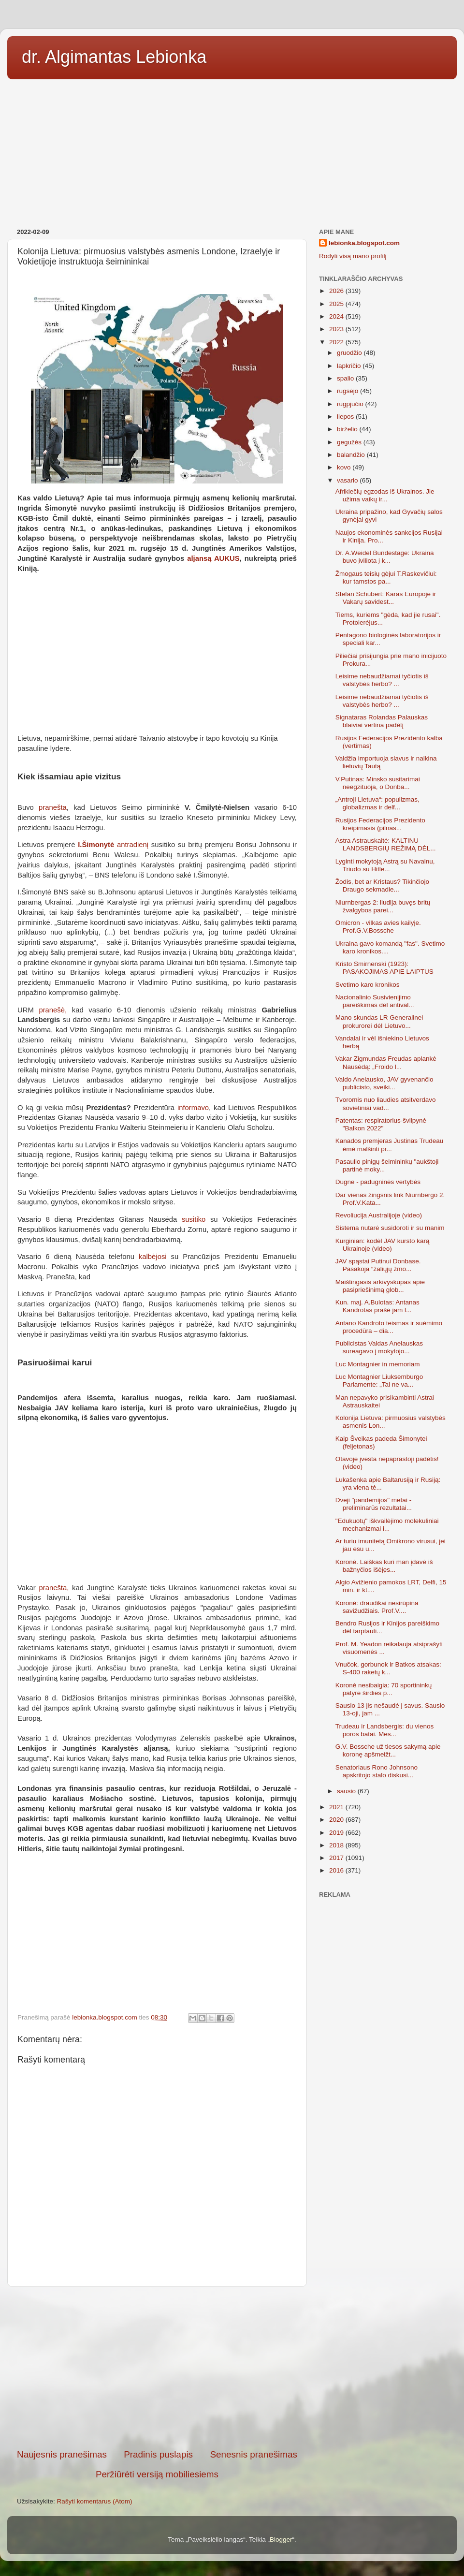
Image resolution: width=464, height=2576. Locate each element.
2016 (337, 1870)
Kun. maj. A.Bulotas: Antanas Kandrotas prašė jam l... (377, 1306)
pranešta (53, 807)
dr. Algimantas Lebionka (114, 57)
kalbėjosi (153, 1256)
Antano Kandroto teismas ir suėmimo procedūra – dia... (388, 1326)
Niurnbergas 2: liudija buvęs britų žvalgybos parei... (383, 906)
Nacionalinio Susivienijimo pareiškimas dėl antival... (374, 1001)
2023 (337, 329)
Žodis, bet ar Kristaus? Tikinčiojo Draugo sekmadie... (382, 885)
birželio (348, 429)
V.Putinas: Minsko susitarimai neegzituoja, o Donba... (377, 783)
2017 (337, 1857)
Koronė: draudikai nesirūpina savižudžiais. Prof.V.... (377, 1606)
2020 (337, 1819)
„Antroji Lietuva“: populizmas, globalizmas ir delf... (377, 803)
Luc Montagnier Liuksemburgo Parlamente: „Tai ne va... (379, 1380)
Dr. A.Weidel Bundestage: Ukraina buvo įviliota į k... (384, 556)
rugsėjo (348, 391)
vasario (348, 480)
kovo (344, 467)
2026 (337, 290)
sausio (347, 1791)
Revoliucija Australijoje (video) (378, 1215)
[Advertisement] (232, 150)
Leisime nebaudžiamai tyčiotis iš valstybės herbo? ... (382, 680)
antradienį (113, 845)
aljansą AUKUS (213, 558)
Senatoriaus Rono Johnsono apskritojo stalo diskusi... (376, 1771)
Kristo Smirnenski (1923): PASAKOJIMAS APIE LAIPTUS (384, 967)
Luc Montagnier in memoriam (377, 1364)
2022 (337, 342)
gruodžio (350, 352)
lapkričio (349, 365)
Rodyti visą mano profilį (353, 256)
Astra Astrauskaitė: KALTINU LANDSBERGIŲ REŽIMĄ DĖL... (385, 844)
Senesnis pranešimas (253, 2454)
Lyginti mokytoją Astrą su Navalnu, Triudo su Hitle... (385, 865)
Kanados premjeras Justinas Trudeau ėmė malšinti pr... (389, 1144)
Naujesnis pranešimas (62, 2454)
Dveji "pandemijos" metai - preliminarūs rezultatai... (373, 1503)
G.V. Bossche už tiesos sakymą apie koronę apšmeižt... (388, 1750)
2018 (337, 1845)
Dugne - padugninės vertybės (377, 1182)
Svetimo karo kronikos (367, 984)
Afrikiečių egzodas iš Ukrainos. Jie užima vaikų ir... (385, 495)
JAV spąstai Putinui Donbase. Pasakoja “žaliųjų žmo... (378, 1265)
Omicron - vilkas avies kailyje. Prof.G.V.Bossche (378, 926)
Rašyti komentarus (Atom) (94, 2501)
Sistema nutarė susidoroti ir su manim (390, 1227)
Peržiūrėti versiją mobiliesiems (157, 2474)
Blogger (281, 2539)
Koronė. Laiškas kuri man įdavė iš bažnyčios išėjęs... (384, 1565)
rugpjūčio (351, 404)
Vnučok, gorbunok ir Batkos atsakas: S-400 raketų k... (388, 1668)
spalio (346, 378)
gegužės (350, 442)
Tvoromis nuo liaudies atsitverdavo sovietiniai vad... (385, 1103)
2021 (337, 1807)
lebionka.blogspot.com (364, 243)
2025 (337, 303)
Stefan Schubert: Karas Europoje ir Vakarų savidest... (385, 597)
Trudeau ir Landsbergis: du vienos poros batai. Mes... (384, 1730)
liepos (346, 416)
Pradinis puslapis (158, 2454)
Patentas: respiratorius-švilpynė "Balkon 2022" (380, 1124)
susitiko (194, 1219)
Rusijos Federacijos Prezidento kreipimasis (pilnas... (380, 824)
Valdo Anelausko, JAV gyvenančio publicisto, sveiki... (384, 1083)
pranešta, (52, 1588)
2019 (337, 1832)
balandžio (352, 454)
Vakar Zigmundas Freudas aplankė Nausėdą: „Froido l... (385, 1062)
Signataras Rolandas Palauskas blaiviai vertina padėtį (381, 721)
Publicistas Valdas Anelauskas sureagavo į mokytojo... (379, 1347)
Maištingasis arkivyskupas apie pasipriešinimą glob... (380, 1285)
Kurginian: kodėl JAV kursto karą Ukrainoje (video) (382, 1244)
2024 (337, 316)
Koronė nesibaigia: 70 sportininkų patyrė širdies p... (383, 1689)
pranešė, (53, 1010)
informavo (193, 1108)
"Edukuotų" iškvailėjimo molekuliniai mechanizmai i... (387, 1524)
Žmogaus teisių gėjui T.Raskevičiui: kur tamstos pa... (386, 577)
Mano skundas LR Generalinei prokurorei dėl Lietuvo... (379, 1021)
